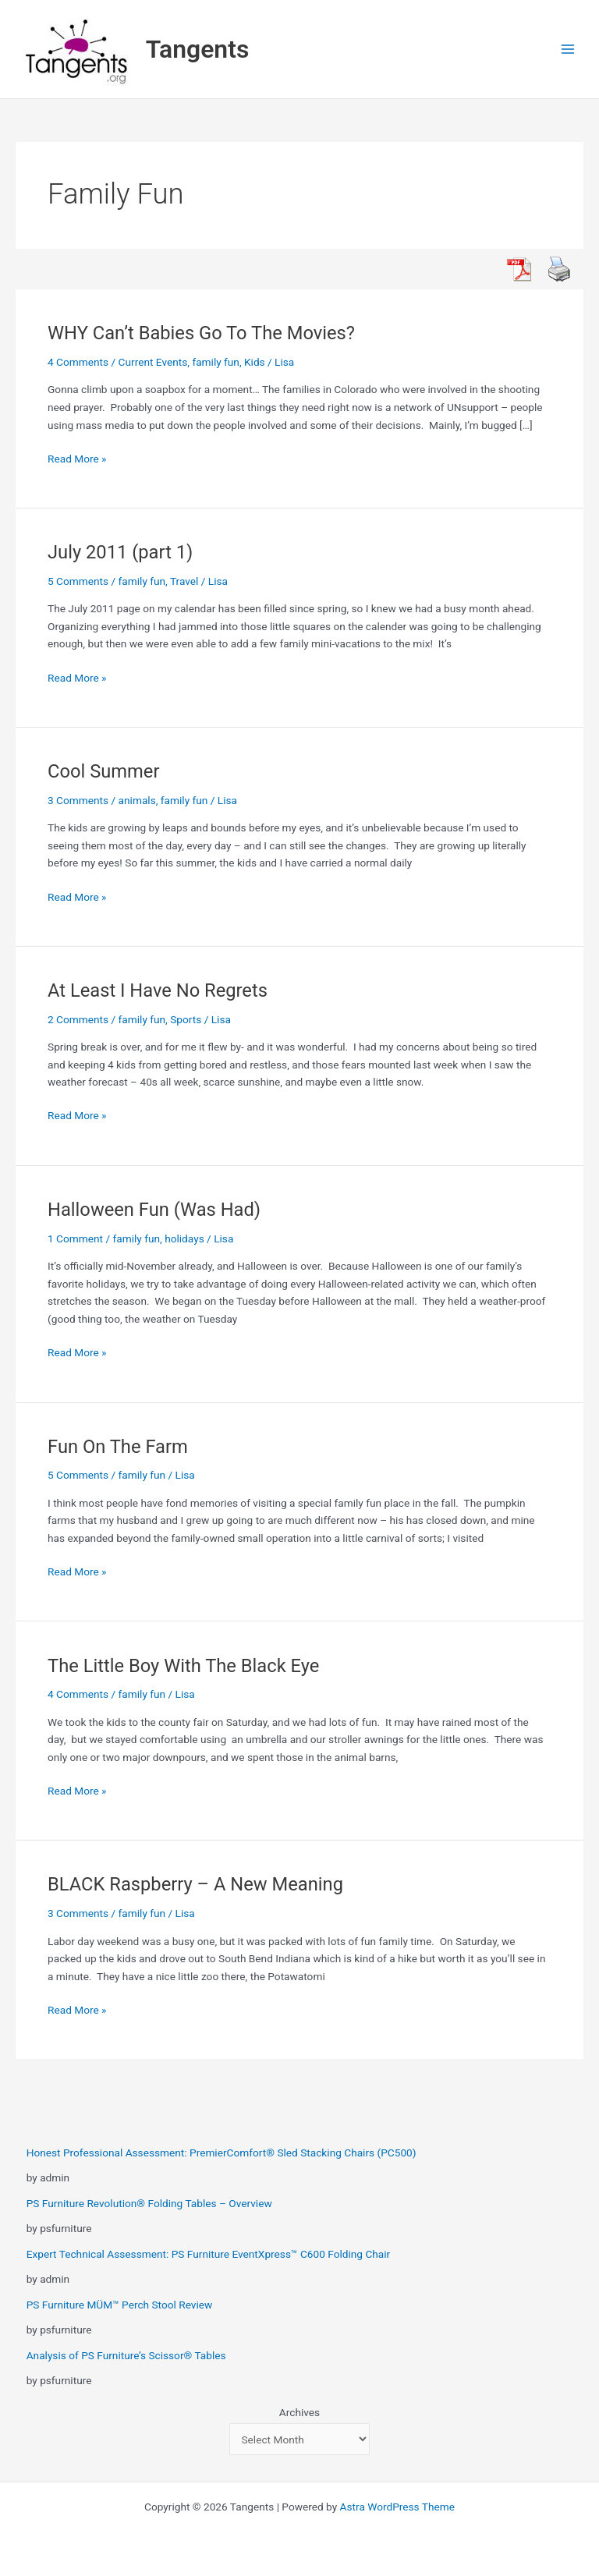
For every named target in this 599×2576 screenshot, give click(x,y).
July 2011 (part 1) (120, 552)
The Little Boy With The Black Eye (183, 1666)
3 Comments (78, 800)
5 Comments (78, 581)
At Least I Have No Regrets (158, 990)
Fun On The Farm (118, 1447)
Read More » (77, 459)
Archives (299, 2412)
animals (137, 800)
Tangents (198, 49)
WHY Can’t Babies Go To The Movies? (201, 333)
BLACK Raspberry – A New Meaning (195, 1884)
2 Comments (78, 1019)
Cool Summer (103, 771)
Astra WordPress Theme (397, 2506)
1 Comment (75, 1238)
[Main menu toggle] (568, 50)
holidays (184, 1238)
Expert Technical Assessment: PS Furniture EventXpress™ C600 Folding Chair (209, 2254)
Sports (185, 1019)
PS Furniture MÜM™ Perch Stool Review (120, 2304)
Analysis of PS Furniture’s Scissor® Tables (126, 2355)
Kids (254, 362)
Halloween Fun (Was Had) (154, 1210)
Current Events (153, 362)
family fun (215, 362)
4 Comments (78, 362)
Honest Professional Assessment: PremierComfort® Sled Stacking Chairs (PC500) (221, 2152)
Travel (184, 581)
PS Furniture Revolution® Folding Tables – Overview (149, 2203)
